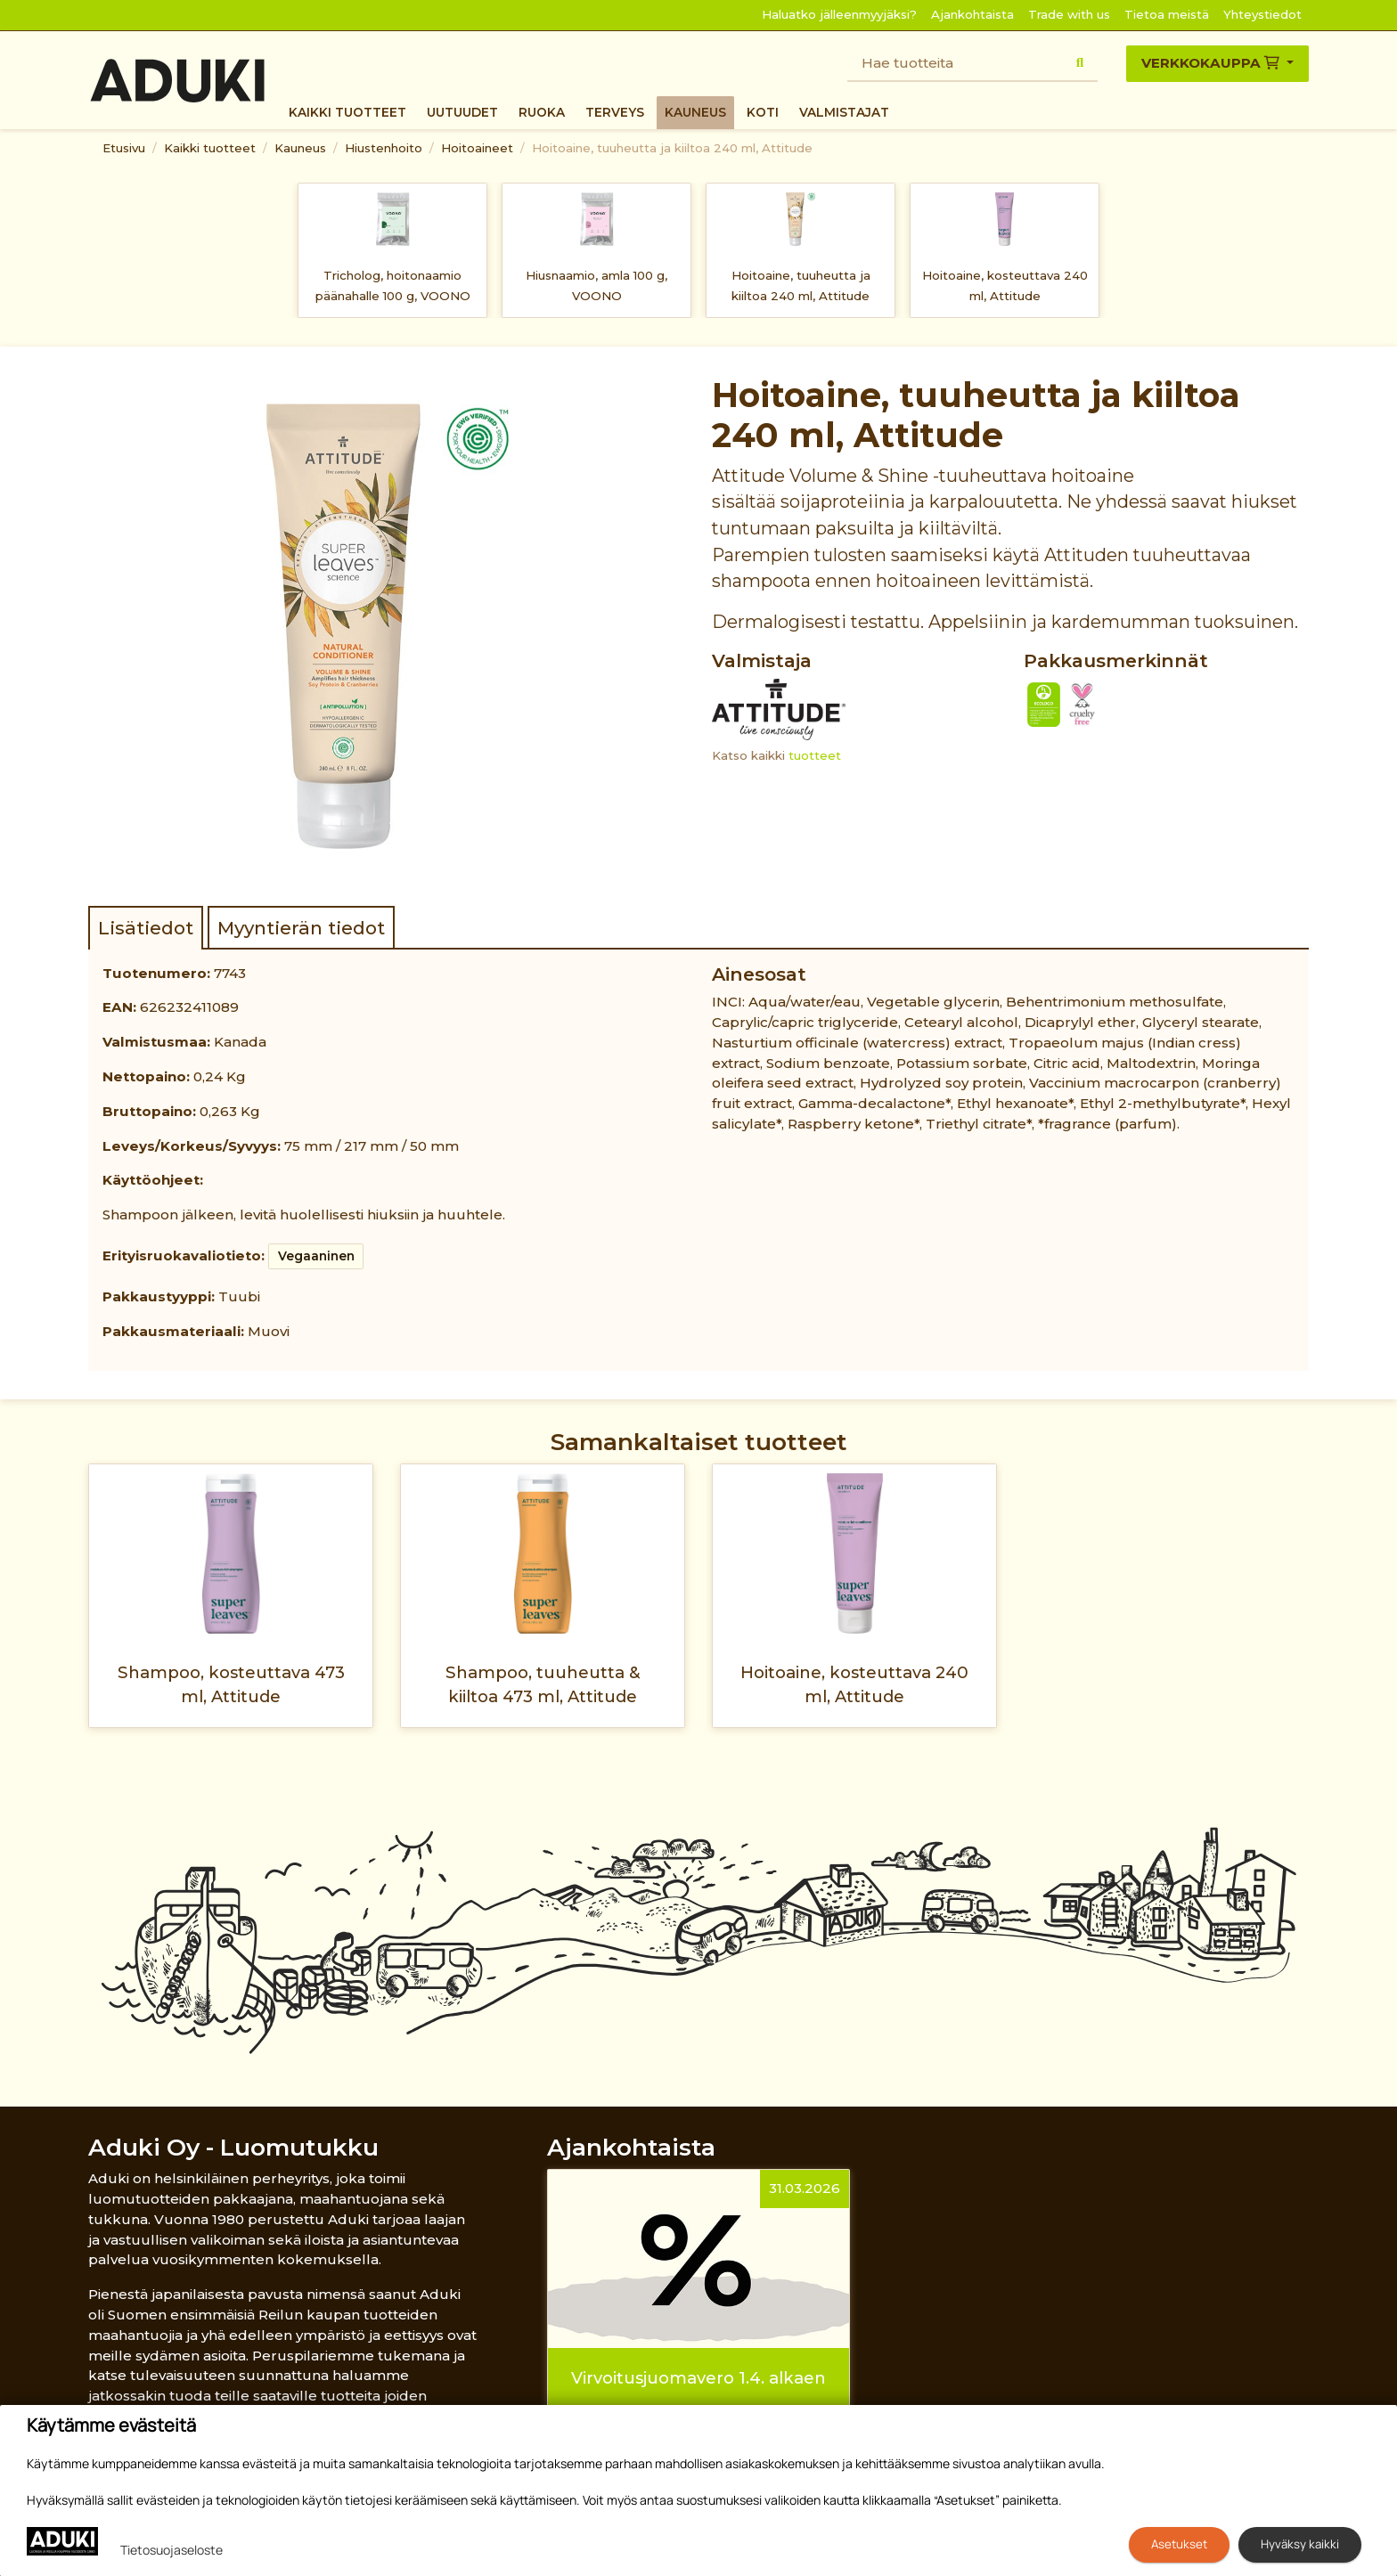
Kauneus (695, 112)
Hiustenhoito (383, 148)
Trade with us (1069, 14)
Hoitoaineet (477, 148)
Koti (763, 112)
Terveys (614, 112)
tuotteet (814, 755)
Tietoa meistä (1166, 14)
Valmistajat (844, 112)
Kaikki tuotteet (347, 112)
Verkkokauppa (1212, 62)
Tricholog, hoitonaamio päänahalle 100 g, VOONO (392, 285)
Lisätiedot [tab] (145, 928)
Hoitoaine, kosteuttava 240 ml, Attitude (1005, 285)
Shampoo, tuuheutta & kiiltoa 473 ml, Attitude (543, 1684)
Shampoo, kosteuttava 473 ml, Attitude (231, 1684)
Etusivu (123, 148)
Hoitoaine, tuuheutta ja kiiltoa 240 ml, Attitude (672, 148)
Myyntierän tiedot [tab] (301, 928)
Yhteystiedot (1262, 14)
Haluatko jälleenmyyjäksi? (839, 14)
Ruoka (542, 112)
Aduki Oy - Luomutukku (233, 2147)
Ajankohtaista (972, 14)
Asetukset (1179, 2544)
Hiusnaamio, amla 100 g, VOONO (596, 285)
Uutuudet (462, 112)
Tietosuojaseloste (171, 2549)
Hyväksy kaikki (1300, 2544)
